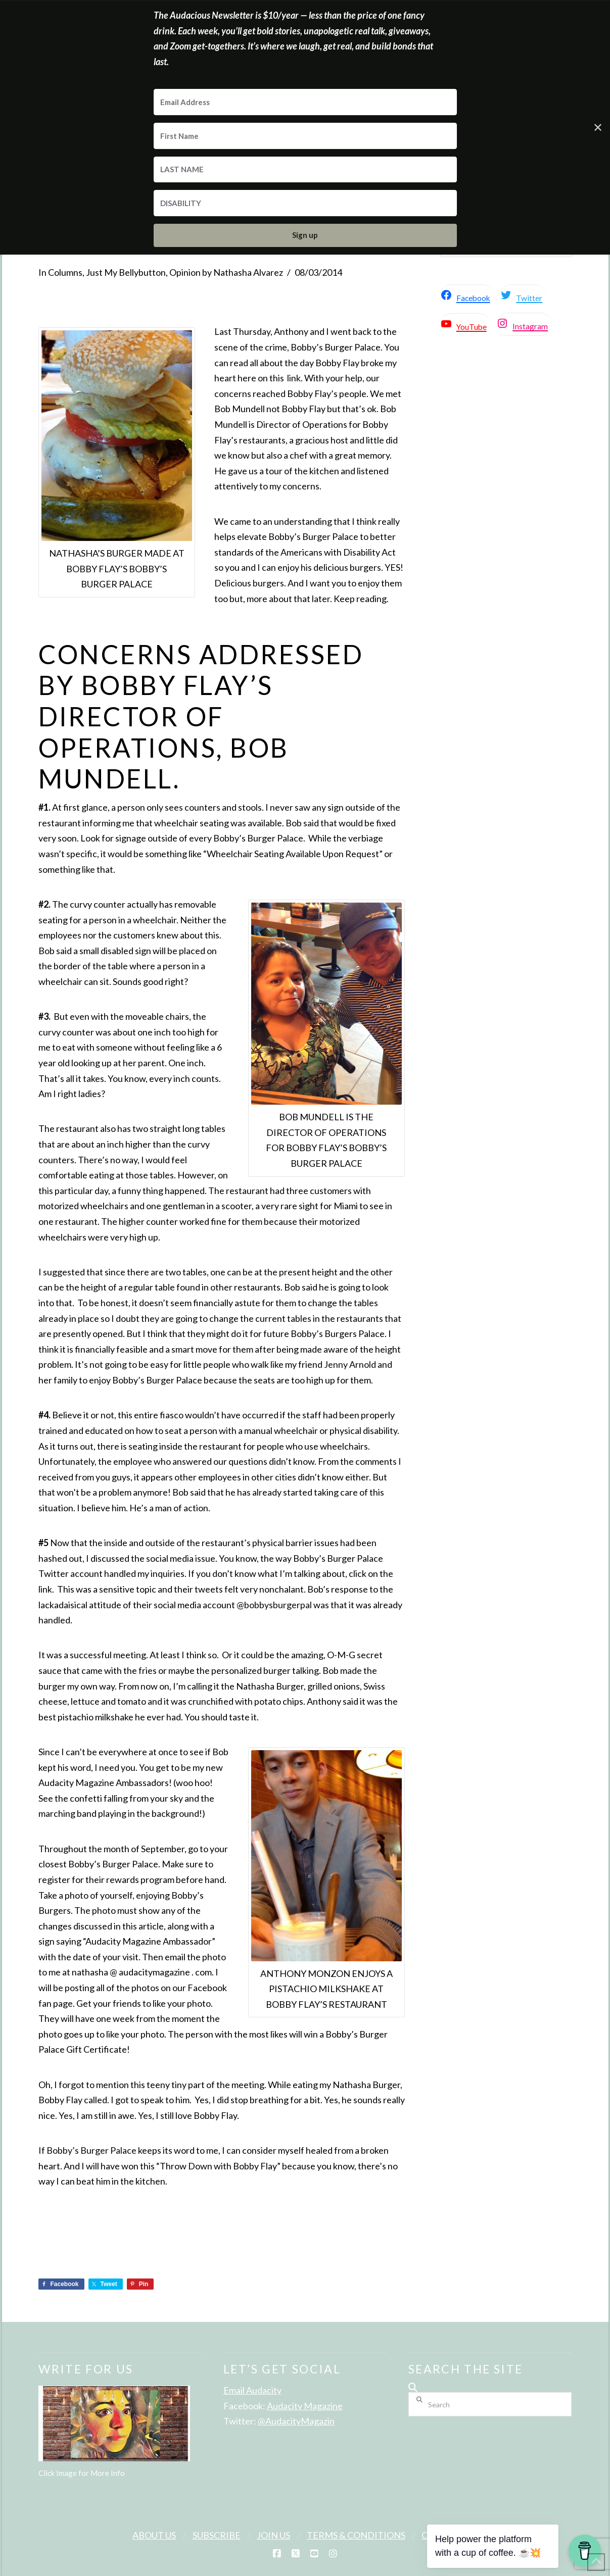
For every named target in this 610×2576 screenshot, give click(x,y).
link (293, 377)
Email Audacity (252, 2390)
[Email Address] (305, 102)
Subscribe (217, 2535)
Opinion (185, 272)
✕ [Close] (598, 127)
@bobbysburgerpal (275, 1604)
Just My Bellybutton (126, 272)
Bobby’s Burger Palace (91, 2150)
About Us (154, 2535)
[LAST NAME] (305, 170)
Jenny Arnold (350, 1364)
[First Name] (305, 136)
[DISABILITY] (305, 203)
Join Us (273, 2535)
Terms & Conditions (356, 2535)
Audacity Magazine (305, 2405)
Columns (65, 272)
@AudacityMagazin (296, 2420)
